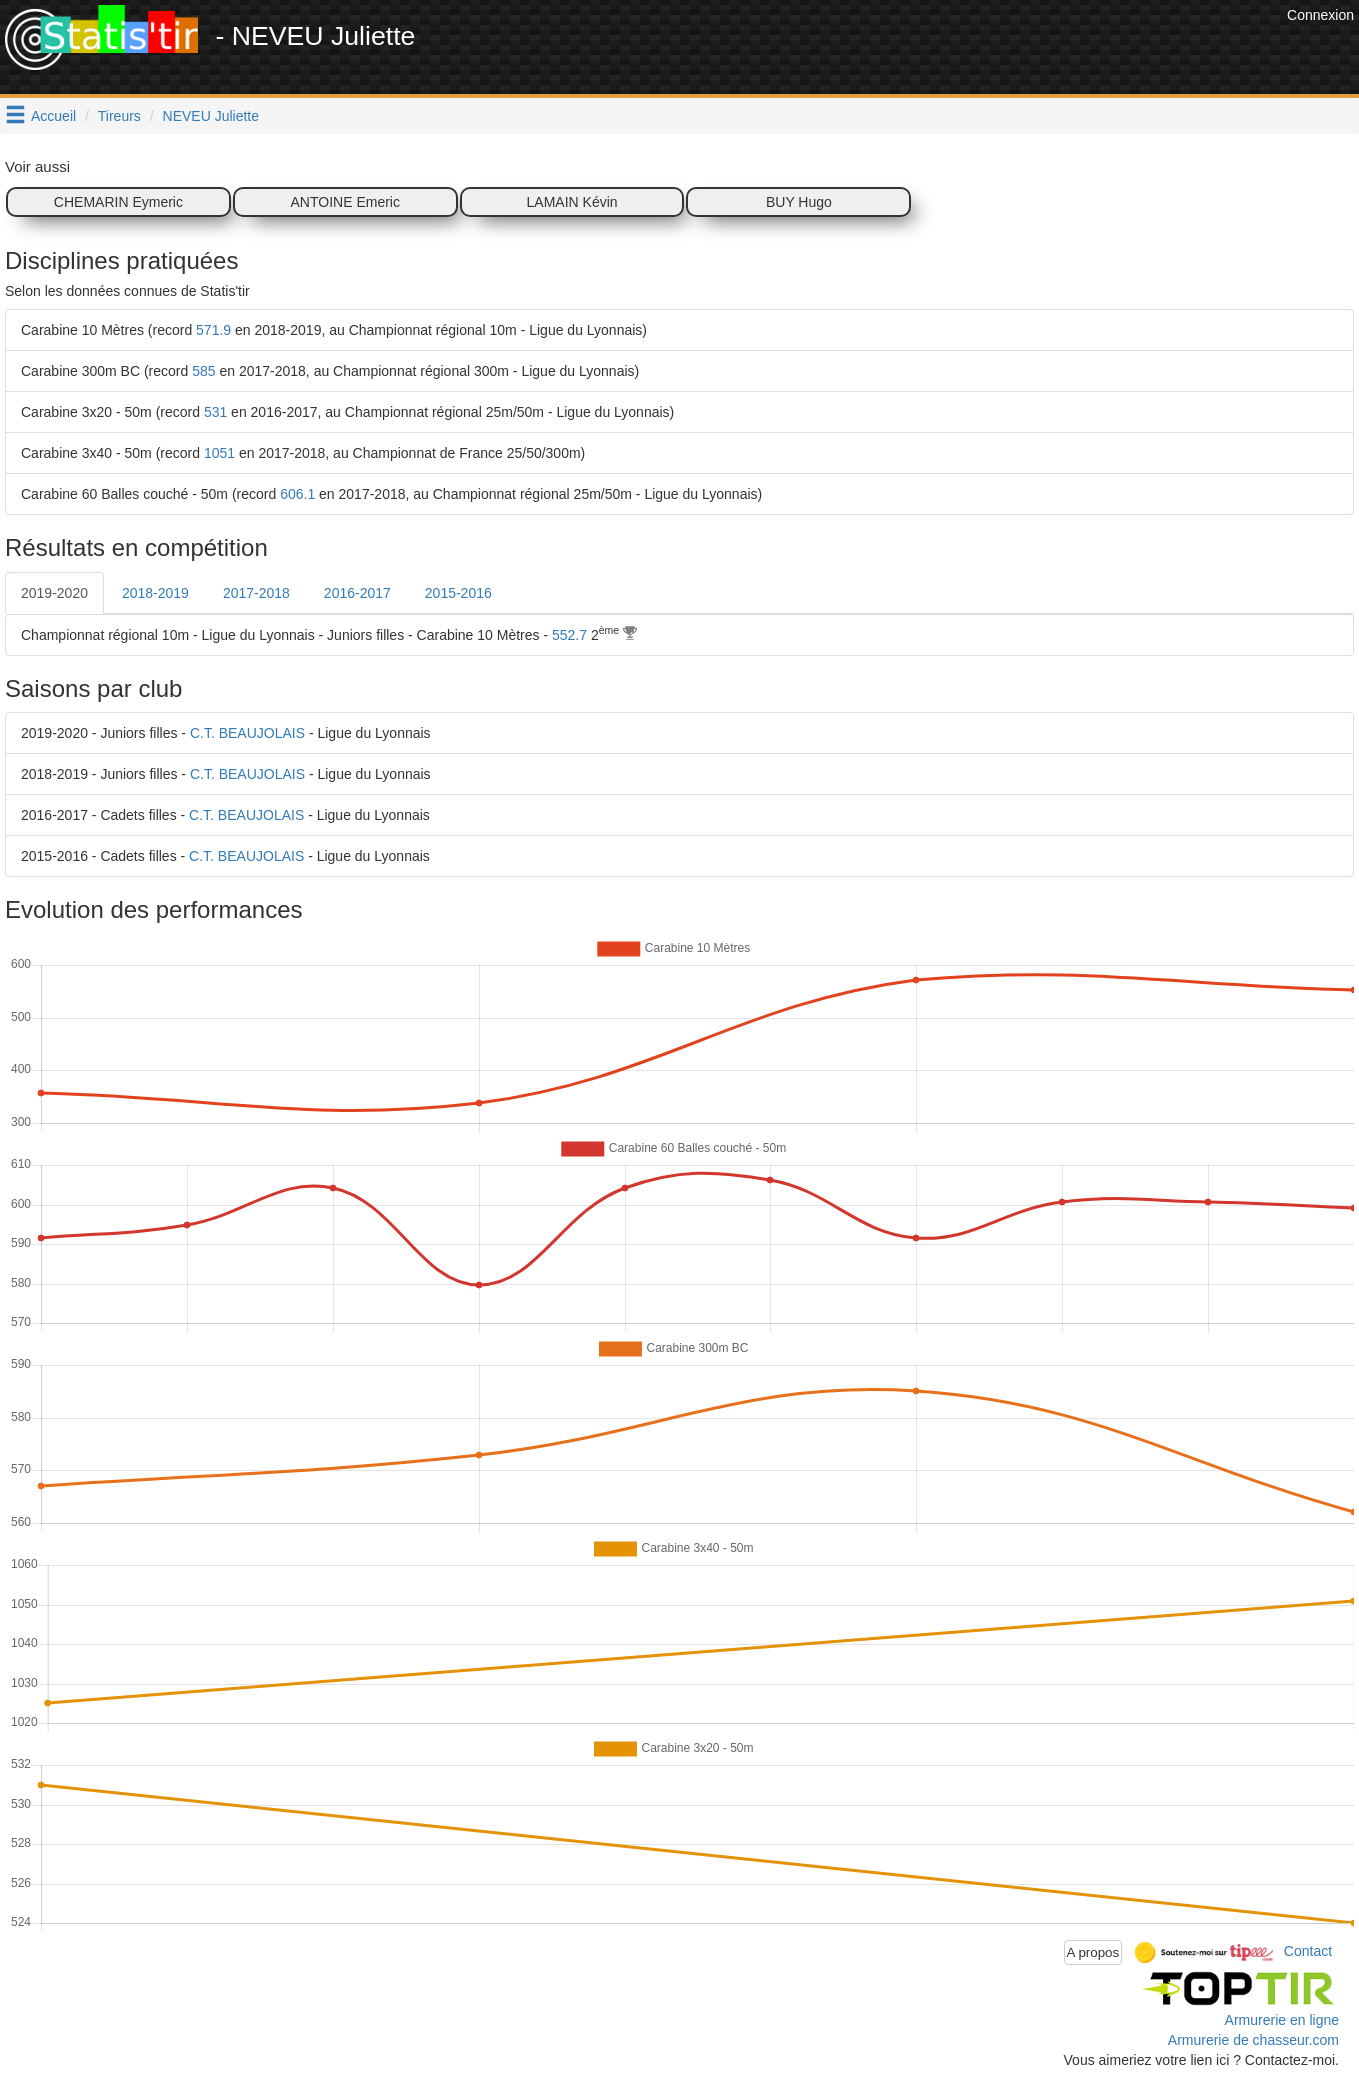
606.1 (297, 494)
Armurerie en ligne (1282, 2020)
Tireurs (119, 116)
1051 (219, 453)
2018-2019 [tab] (155, 593)
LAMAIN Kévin (572, 202)
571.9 (213, 330)
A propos (1093, 1952)
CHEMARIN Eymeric (118, 202)
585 (203, 371)
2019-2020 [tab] (54, 593)
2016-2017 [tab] (357, 593)
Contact (1308, 1951)
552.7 (569, 635)
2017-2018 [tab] (256, 593)
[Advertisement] (918, 50)
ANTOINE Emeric (345, 202)
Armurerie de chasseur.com (1253, 2040)
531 (215, 412)
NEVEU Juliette (211, 116)
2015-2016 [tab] (458, 593)
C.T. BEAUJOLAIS (247, 733)
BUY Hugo (799, 202)
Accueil (53, 116)
